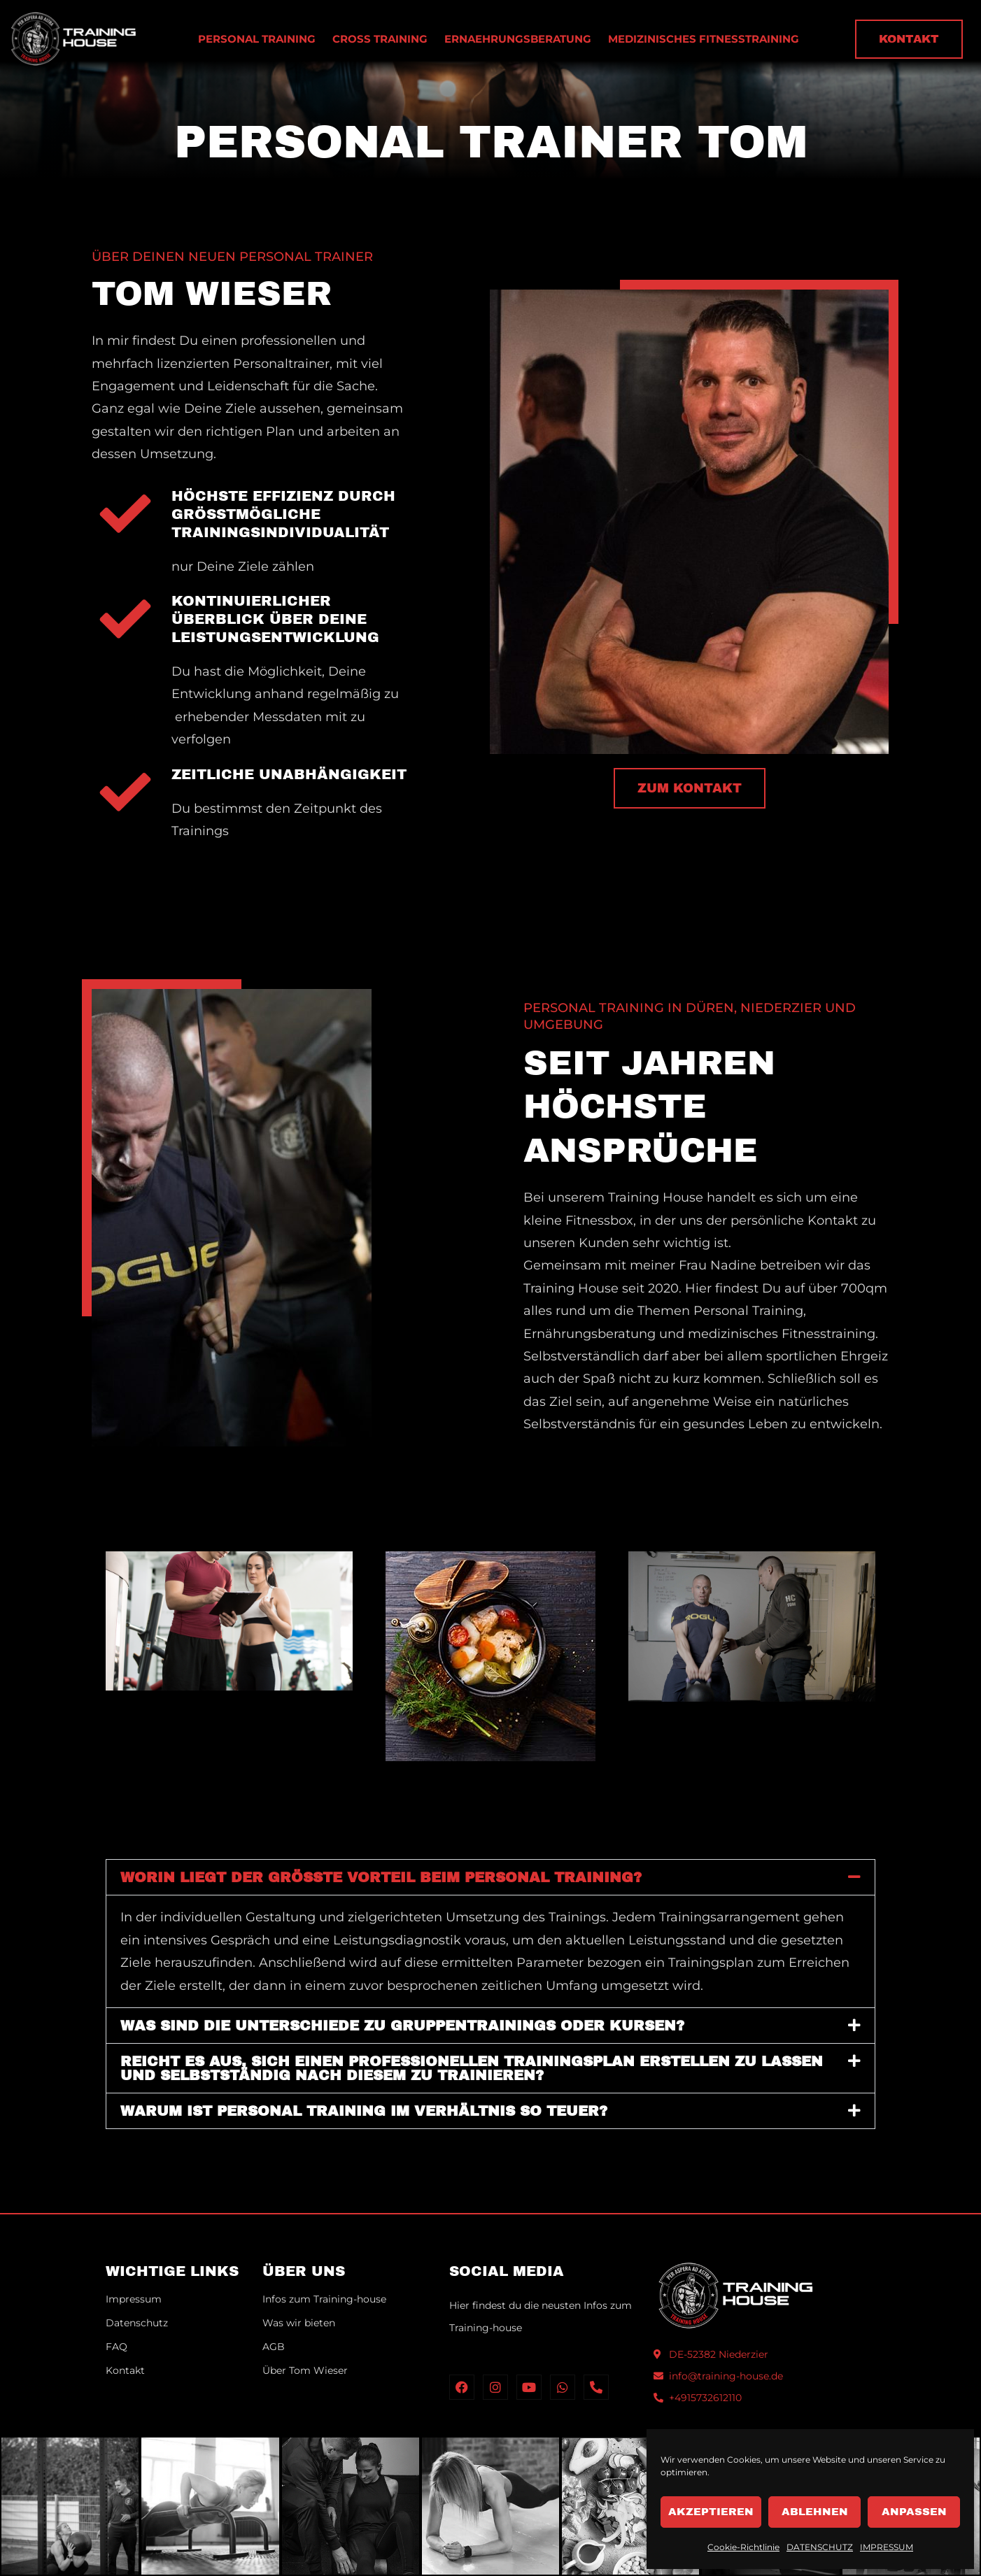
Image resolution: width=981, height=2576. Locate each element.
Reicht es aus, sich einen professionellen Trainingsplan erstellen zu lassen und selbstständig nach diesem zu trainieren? (471, 2068)
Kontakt (125, 2370)
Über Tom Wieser (305, 2370)
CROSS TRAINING (380, 38)
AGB (273, 2346)
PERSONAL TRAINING (257, 38)
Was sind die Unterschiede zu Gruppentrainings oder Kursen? (402, 2025)
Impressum (134, 2299)
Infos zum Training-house (324, 2299)
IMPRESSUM (886, 2547)
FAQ (116, 2346)
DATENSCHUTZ (819, 2547)
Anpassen (914, 2511)
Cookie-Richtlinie (743, 2547)
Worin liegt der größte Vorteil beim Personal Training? (381, 1877)
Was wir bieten (298, 2323)
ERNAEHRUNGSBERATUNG (517, 38)
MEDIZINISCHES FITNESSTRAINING (703, 38)
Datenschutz (137, 2323)
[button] (490, 1877)
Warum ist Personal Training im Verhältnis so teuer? (363, 2111)
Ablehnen (815, 2511)
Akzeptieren (711, 2511)
